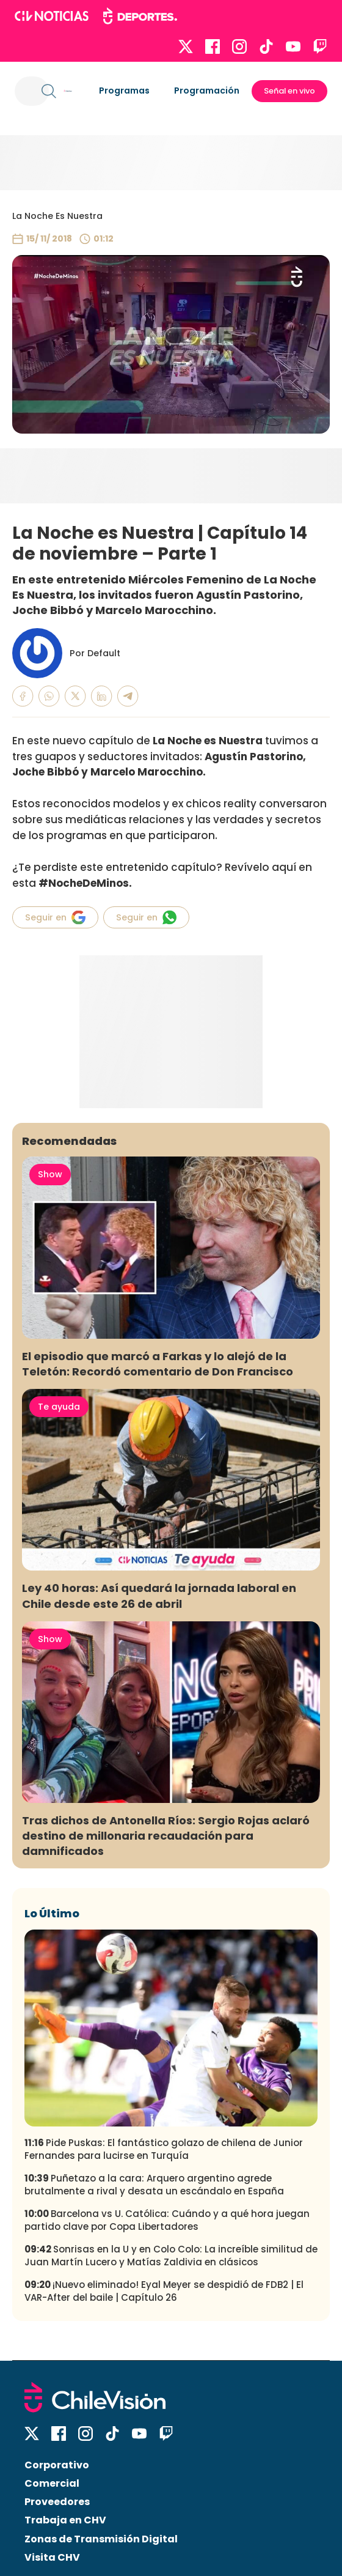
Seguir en (55, 917)
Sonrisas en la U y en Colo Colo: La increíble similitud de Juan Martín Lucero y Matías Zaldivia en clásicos (171, 2255)
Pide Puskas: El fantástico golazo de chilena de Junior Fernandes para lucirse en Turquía (163, 2149)
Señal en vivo (289, 91)
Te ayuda (59, 1407)
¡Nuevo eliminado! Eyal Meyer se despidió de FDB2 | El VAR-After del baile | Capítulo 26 (164, 2291)
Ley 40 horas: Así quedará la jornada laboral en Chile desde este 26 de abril (159, 1595)
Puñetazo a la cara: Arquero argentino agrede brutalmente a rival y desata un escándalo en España (154, 2184)
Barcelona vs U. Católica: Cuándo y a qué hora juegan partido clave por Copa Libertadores (167, 2220)
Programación (206, 90)
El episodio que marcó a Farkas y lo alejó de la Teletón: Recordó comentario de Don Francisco (157, 1364)
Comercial (51, 2483)
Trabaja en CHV (65, 2520)
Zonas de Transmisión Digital (101, 2539)
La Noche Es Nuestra (57, 216)
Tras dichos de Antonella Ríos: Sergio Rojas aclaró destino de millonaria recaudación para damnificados (166, 1836)
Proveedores (57, 2502)
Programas (124, 90)
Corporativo (56, 2465)
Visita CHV (52, 2557)
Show (50, 1174)
